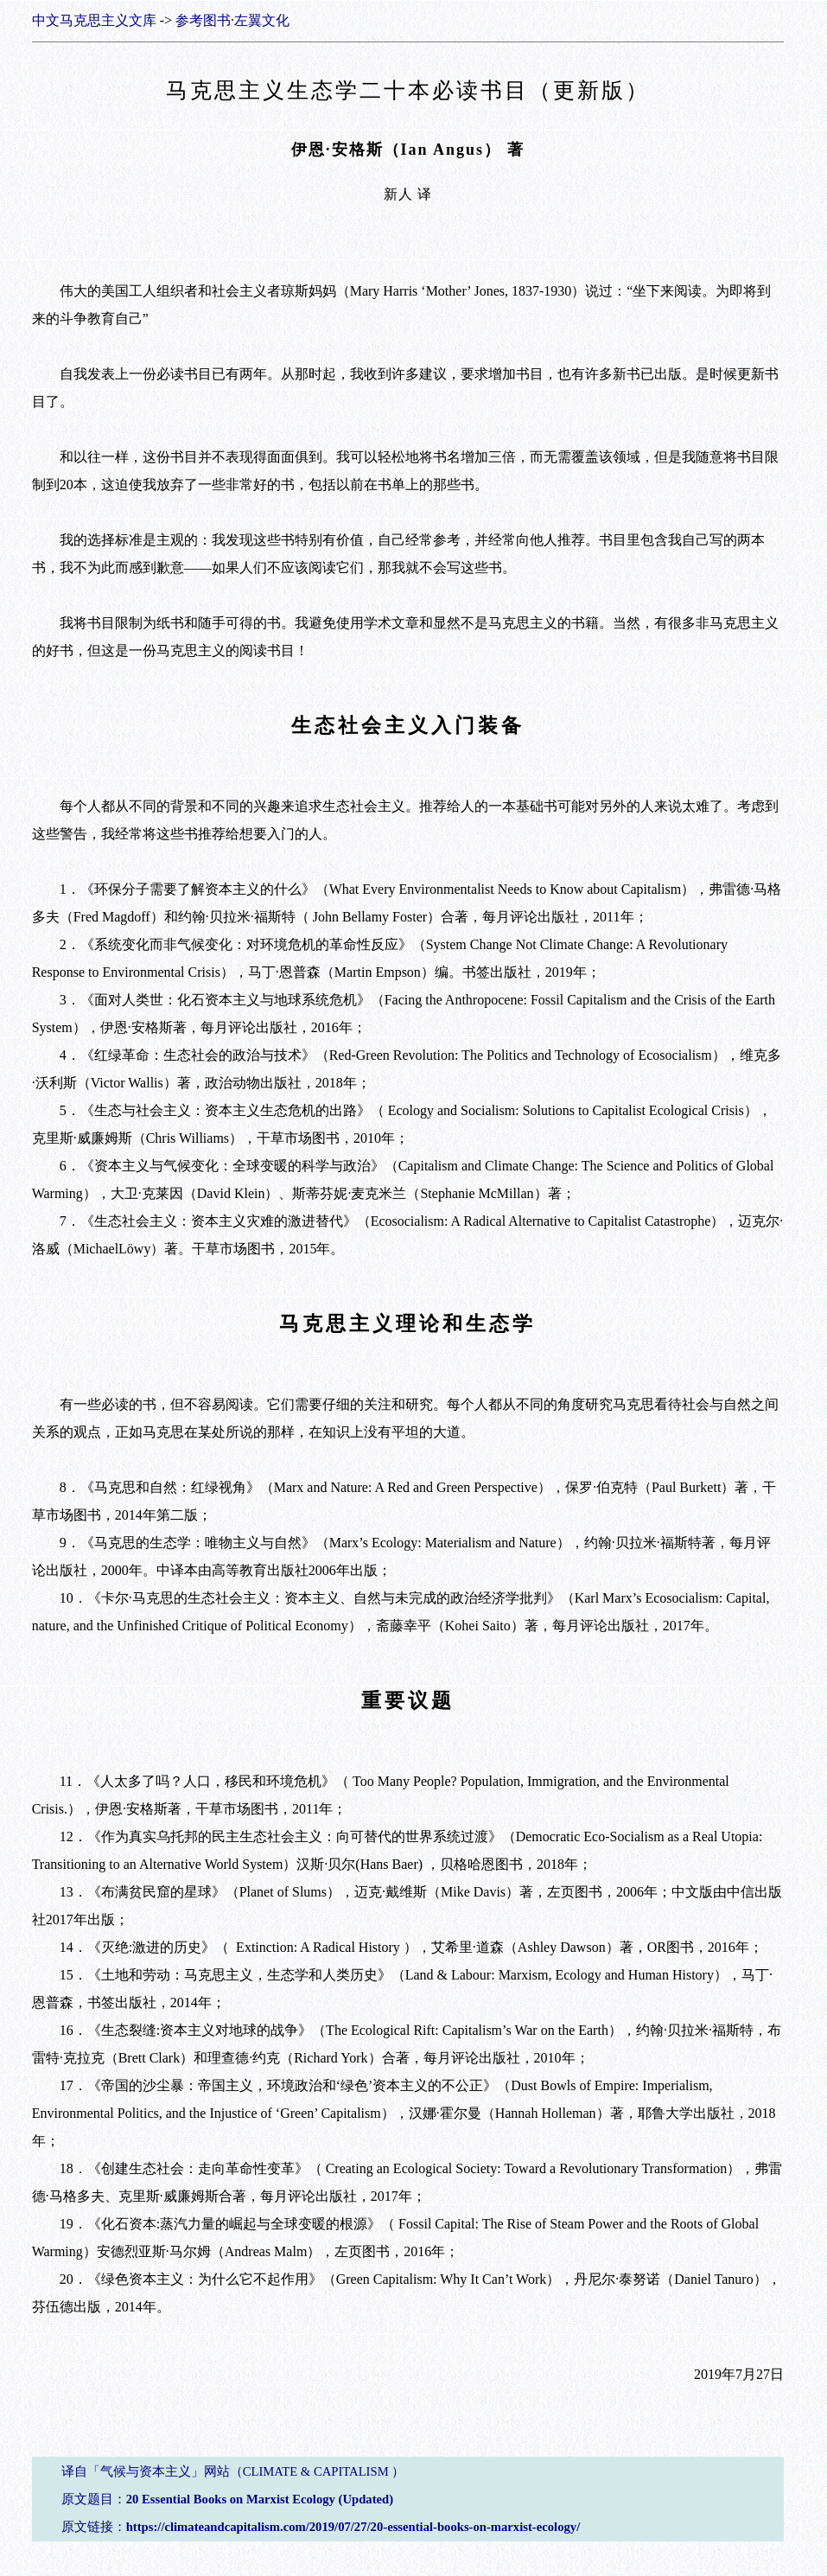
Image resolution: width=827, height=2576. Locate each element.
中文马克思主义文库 (94, 20)
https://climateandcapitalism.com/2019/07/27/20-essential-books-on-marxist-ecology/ (353, 2527)
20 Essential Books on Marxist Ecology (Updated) (259, 2499)
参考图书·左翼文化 (232, 20)
